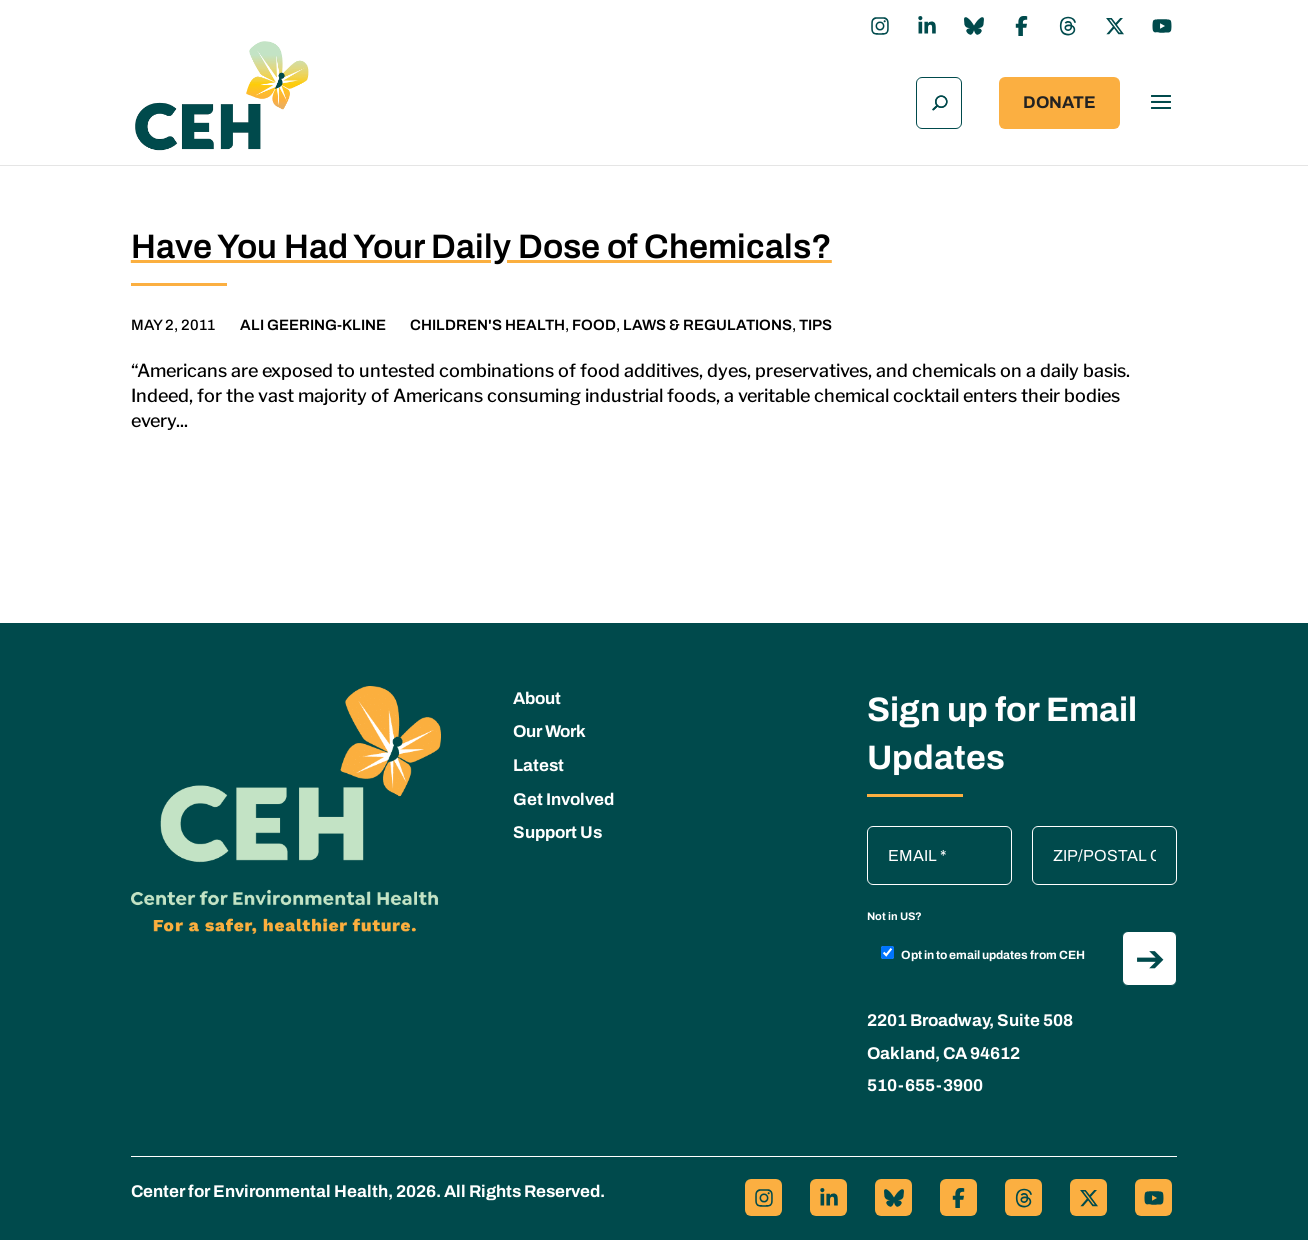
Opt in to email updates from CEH (983, 948)
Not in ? (894, 910)
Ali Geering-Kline (313, 319)
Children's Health (487, 319)
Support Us (557, 827)
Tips (815, 319)
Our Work (549, 726)
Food (594, 319)
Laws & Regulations (707, 319)
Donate (1059, 100)
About (537, 692)
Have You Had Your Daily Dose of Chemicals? (481, 240)
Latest (538, 759)
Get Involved (563, 793)
